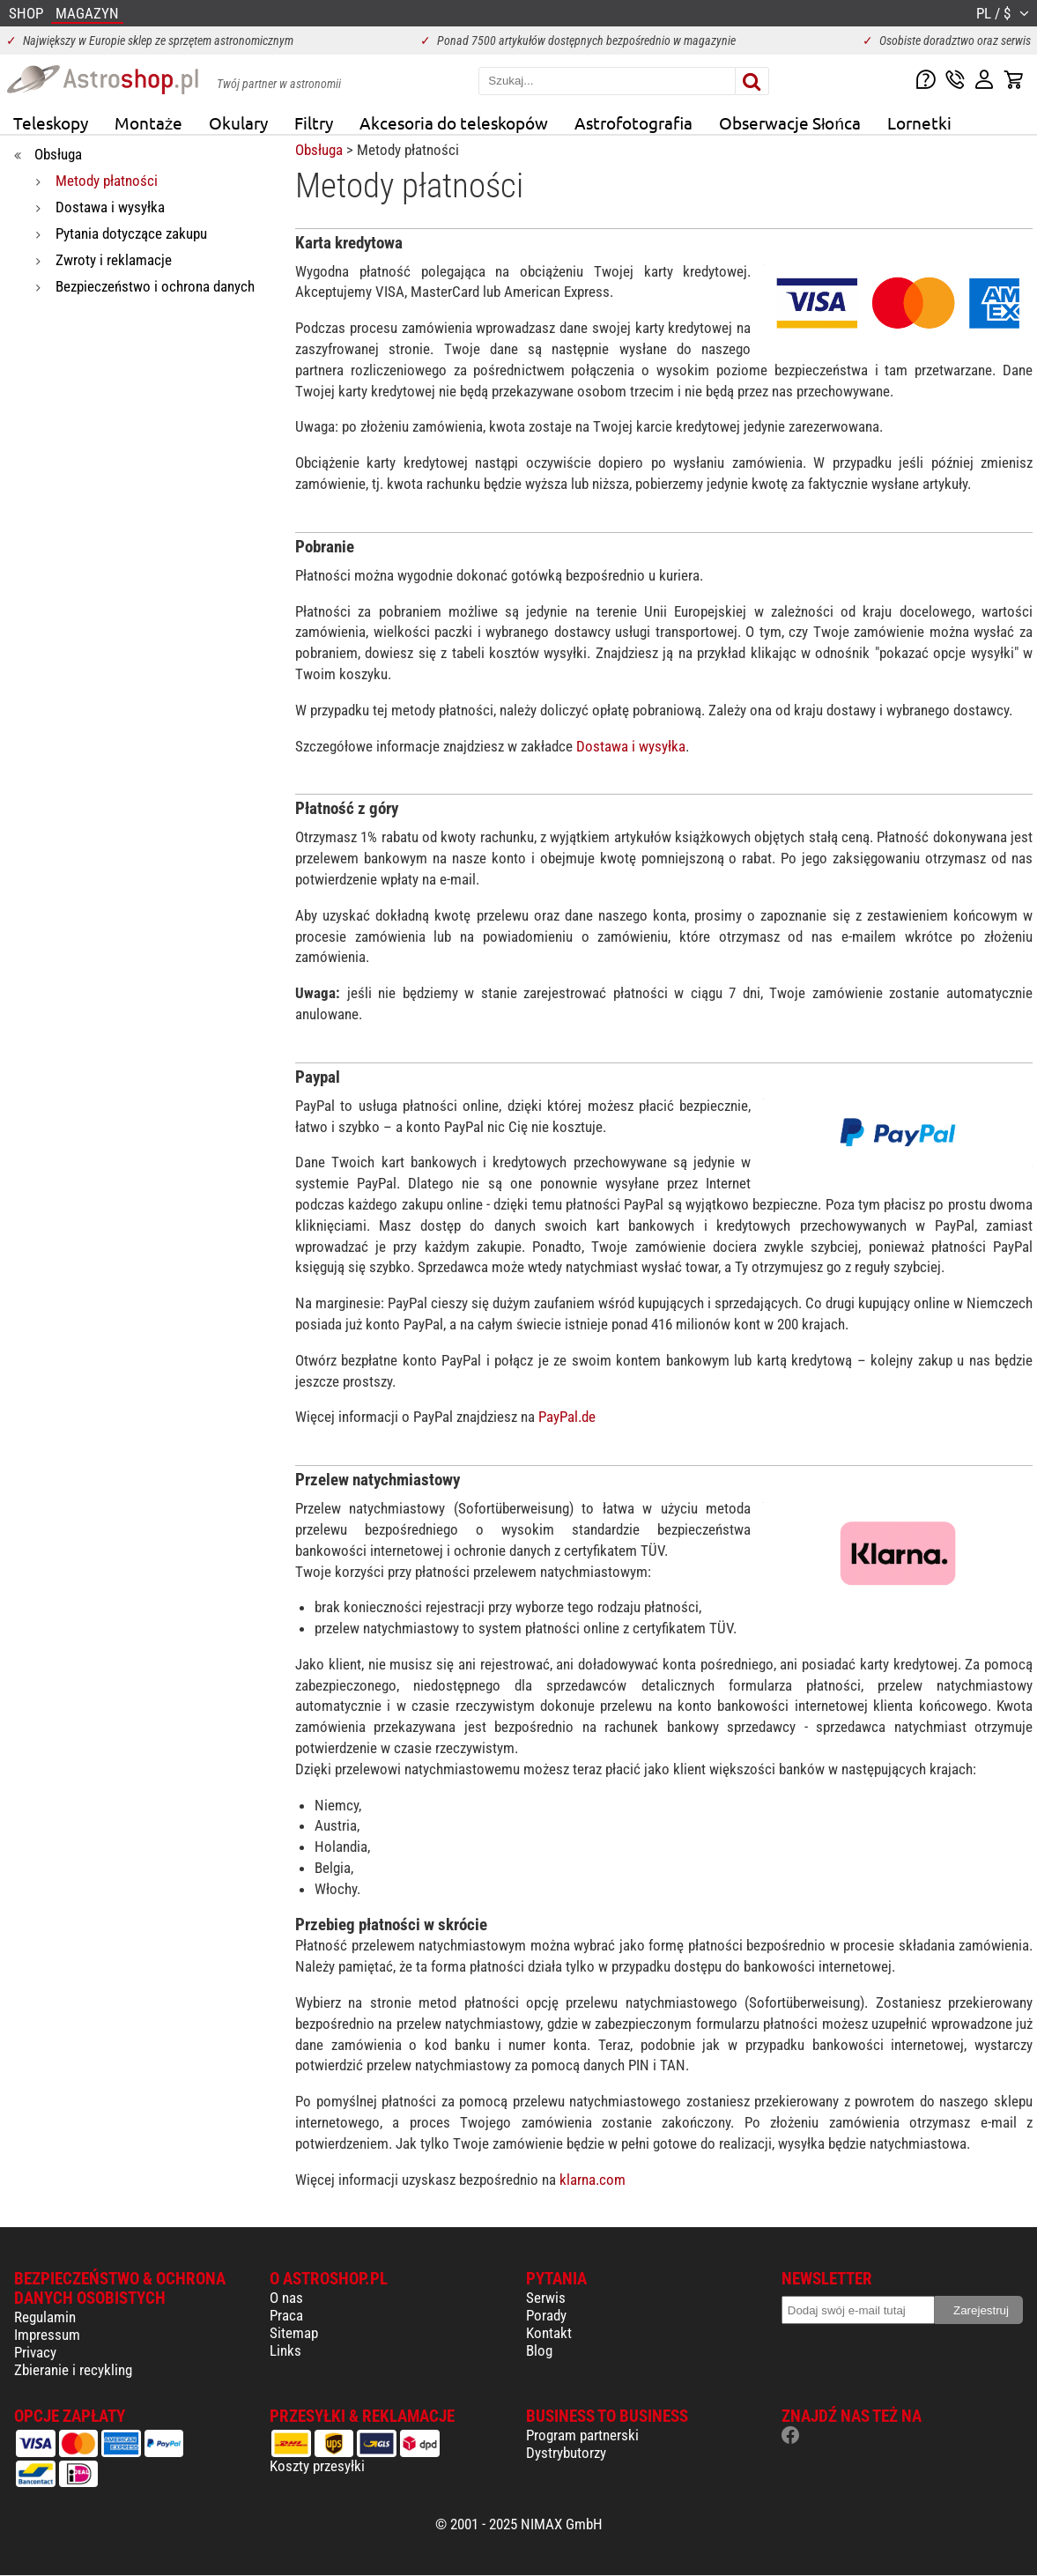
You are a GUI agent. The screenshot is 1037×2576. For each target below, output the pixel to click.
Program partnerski (582, 2435)
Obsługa (319, 150)
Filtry (313, 122)
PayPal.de (567, 1416)
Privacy (35, 2352)
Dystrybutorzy (566, 2452)
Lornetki (919, 122)
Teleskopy (50, 122)
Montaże (148, 122)
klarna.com (592, 2179)
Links (285, 2350)
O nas (286, 2297)
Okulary (238, 122)
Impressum (47, 2334)
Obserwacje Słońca (790, 122)
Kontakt (549, 2333)
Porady (546, 2315)
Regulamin (45, 2317)
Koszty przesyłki (317, 2466)
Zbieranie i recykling (73, 2370)
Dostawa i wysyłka (630, 746)
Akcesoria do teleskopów (453, 122)
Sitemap (294, 2333)
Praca (286, 2315)
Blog (539, 2350)
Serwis (546, 2297)
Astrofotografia (633, 122)
